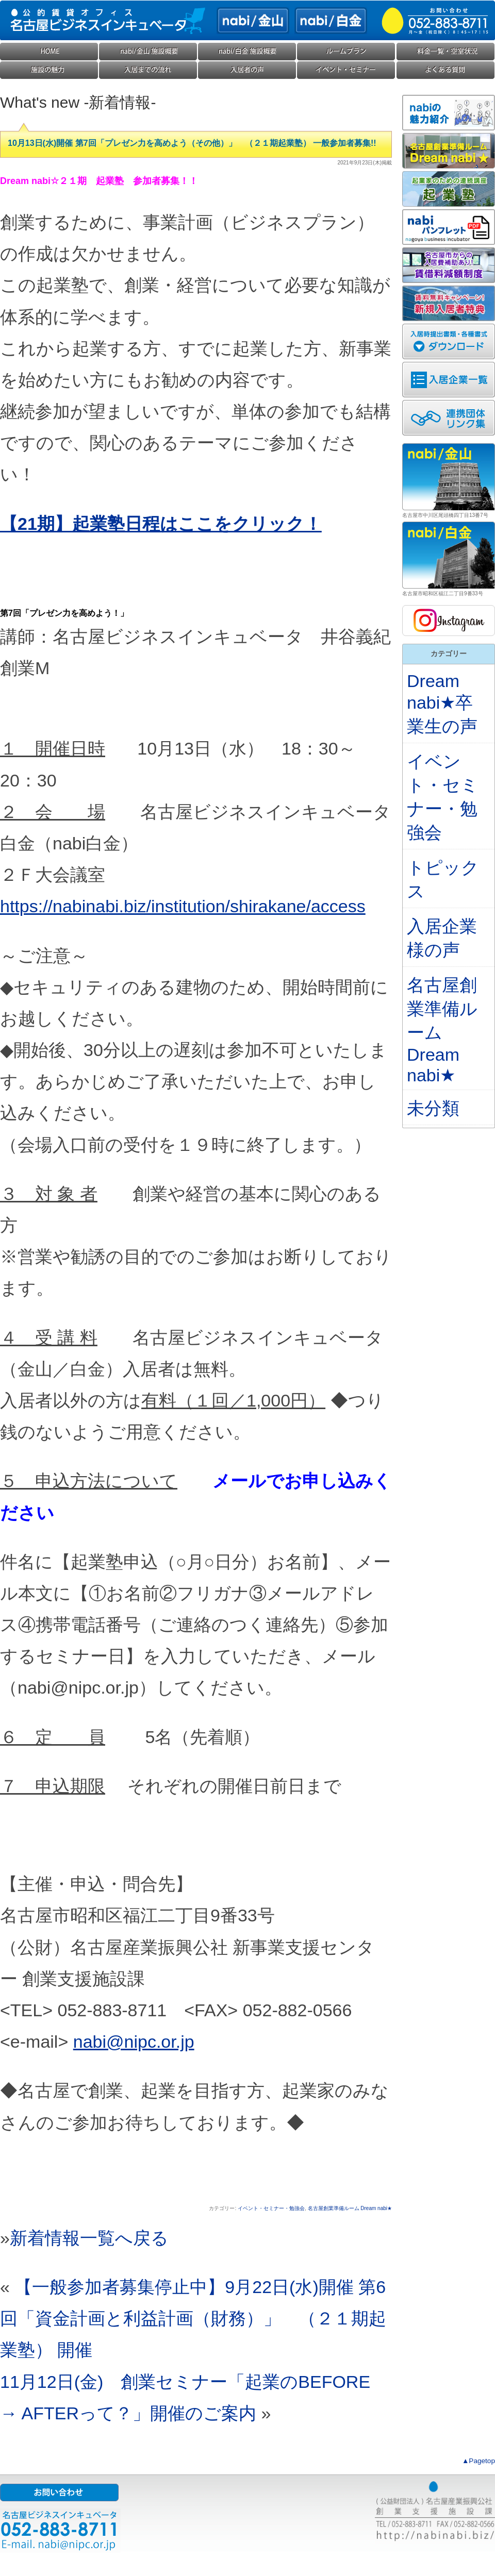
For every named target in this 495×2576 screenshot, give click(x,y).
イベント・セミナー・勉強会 (346, 70)
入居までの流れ (148, 70)
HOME (49, 52)
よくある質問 (445, 70)
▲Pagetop (478, 2461)
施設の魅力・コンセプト (49, 70)
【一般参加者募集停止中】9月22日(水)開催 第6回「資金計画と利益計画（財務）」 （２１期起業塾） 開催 (193, 2318)
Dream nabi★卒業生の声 (442, 703)
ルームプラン (346, 52)
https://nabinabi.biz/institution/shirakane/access (183, 906)
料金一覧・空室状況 (445, 52)
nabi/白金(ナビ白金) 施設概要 (247, 52)
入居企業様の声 (247, 70)
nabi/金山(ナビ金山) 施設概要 (148, 52)
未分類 (433, 1108)
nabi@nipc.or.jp (133, 2041)
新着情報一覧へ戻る (89, 2238)
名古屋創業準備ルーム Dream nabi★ (350, 2208)
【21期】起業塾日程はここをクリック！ (161, 523)
